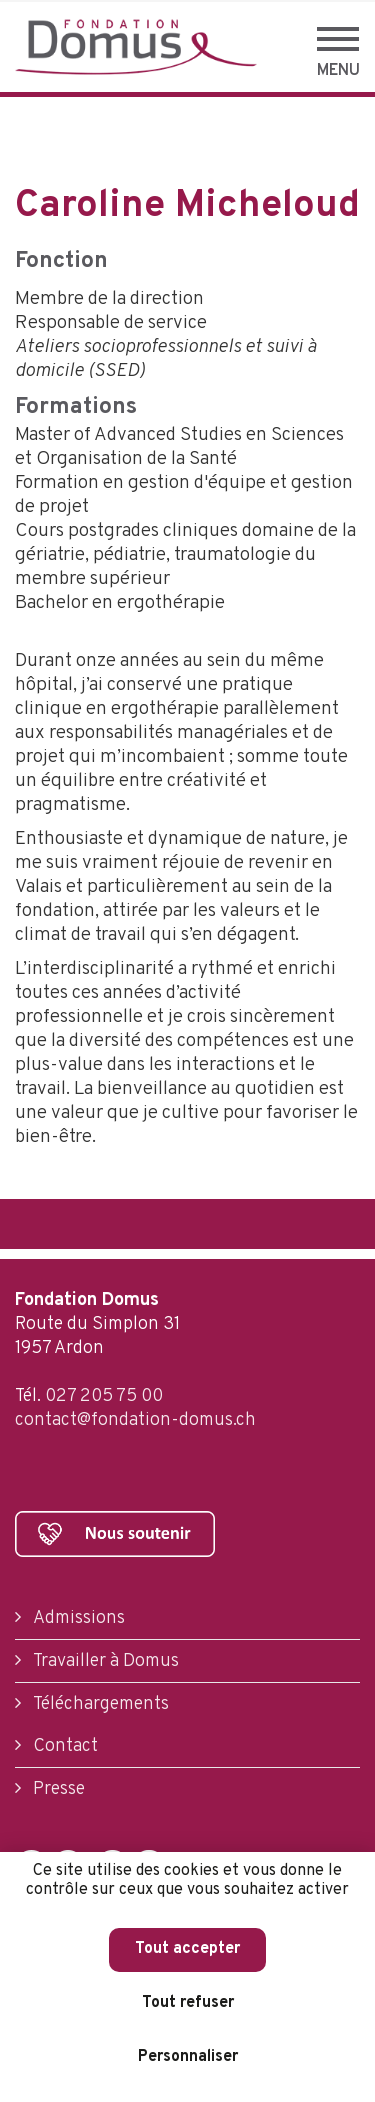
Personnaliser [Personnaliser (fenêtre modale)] (188, 2057)
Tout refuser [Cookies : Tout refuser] (188, 2003)
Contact (63, 1746)
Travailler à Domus (104, 1661)
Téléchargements (99, 1704)
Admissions (77, 1618)
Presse (57, 1789)
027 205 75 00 (104, 1396)
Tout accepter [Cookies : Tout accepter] (187, 1949)
